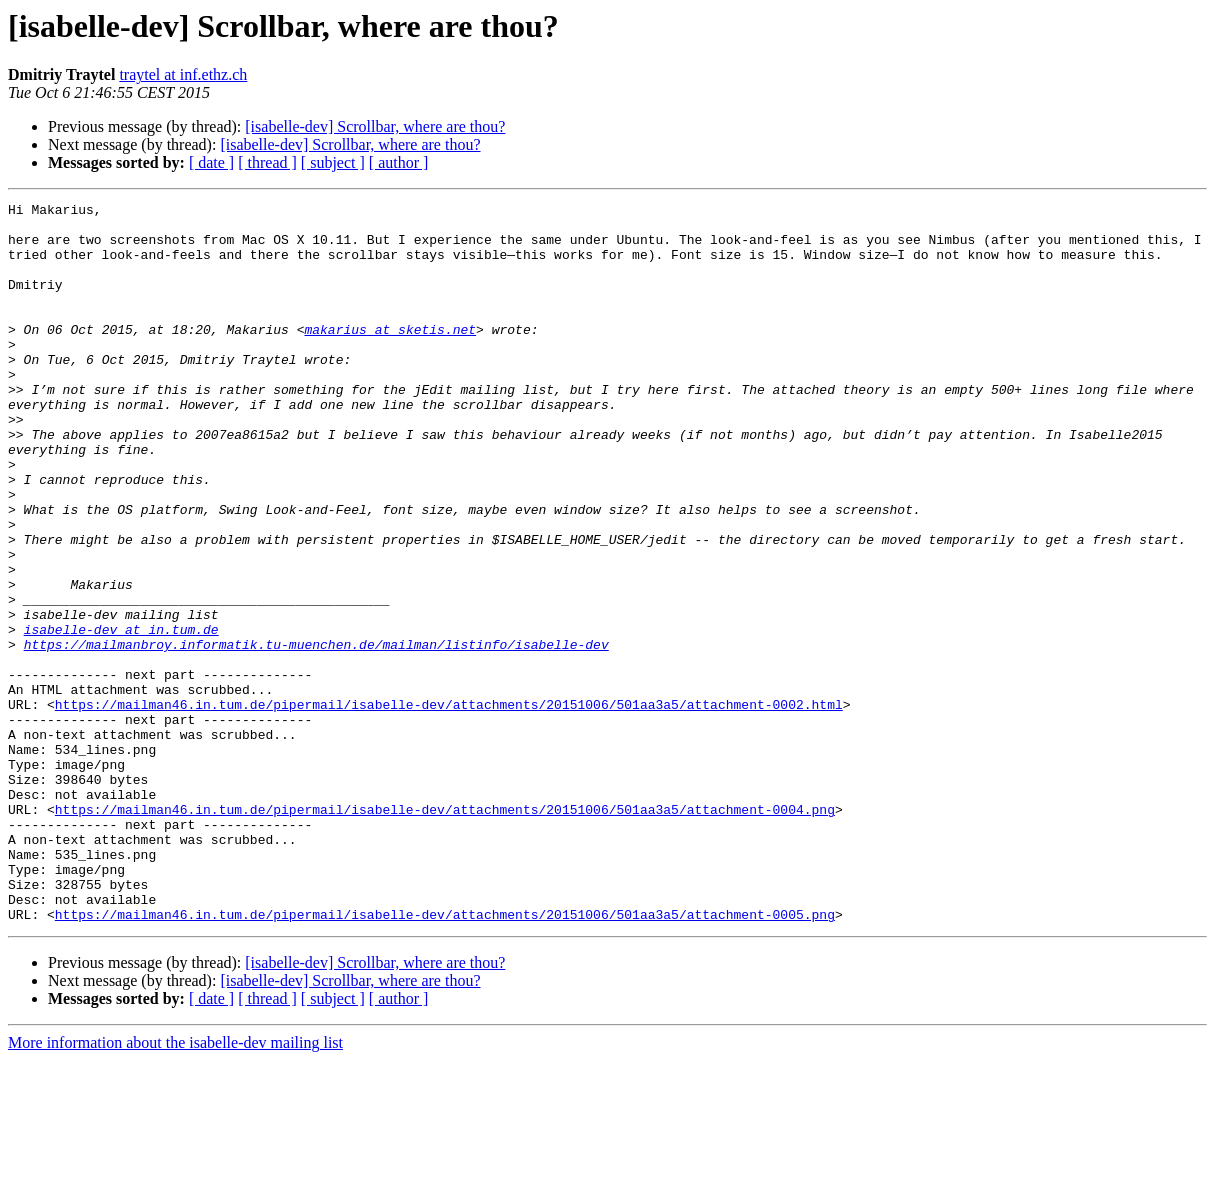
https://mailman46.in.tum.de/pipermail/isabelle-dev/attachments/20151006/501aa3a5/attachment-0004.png (445, 932)
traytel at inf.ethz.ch (183, 74)
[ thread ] (267, 162)
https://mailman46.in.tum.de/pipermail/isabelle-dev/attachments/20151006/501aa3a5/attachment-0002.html (449, 806)
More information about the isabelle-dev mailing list (175, 1186)
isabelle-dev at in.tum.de (121, 716)
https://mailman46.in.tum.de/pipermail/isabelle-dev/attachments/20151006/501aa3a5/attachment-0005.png (445, 1058)
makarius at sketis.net (390, 356)
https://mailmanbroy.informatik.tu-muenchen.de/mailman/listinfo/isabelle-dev (316, 734)
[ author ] (399, 162)
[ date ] (211, 162)
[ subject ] (333, 162)
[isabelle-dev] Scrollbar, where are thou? (375, 126)
